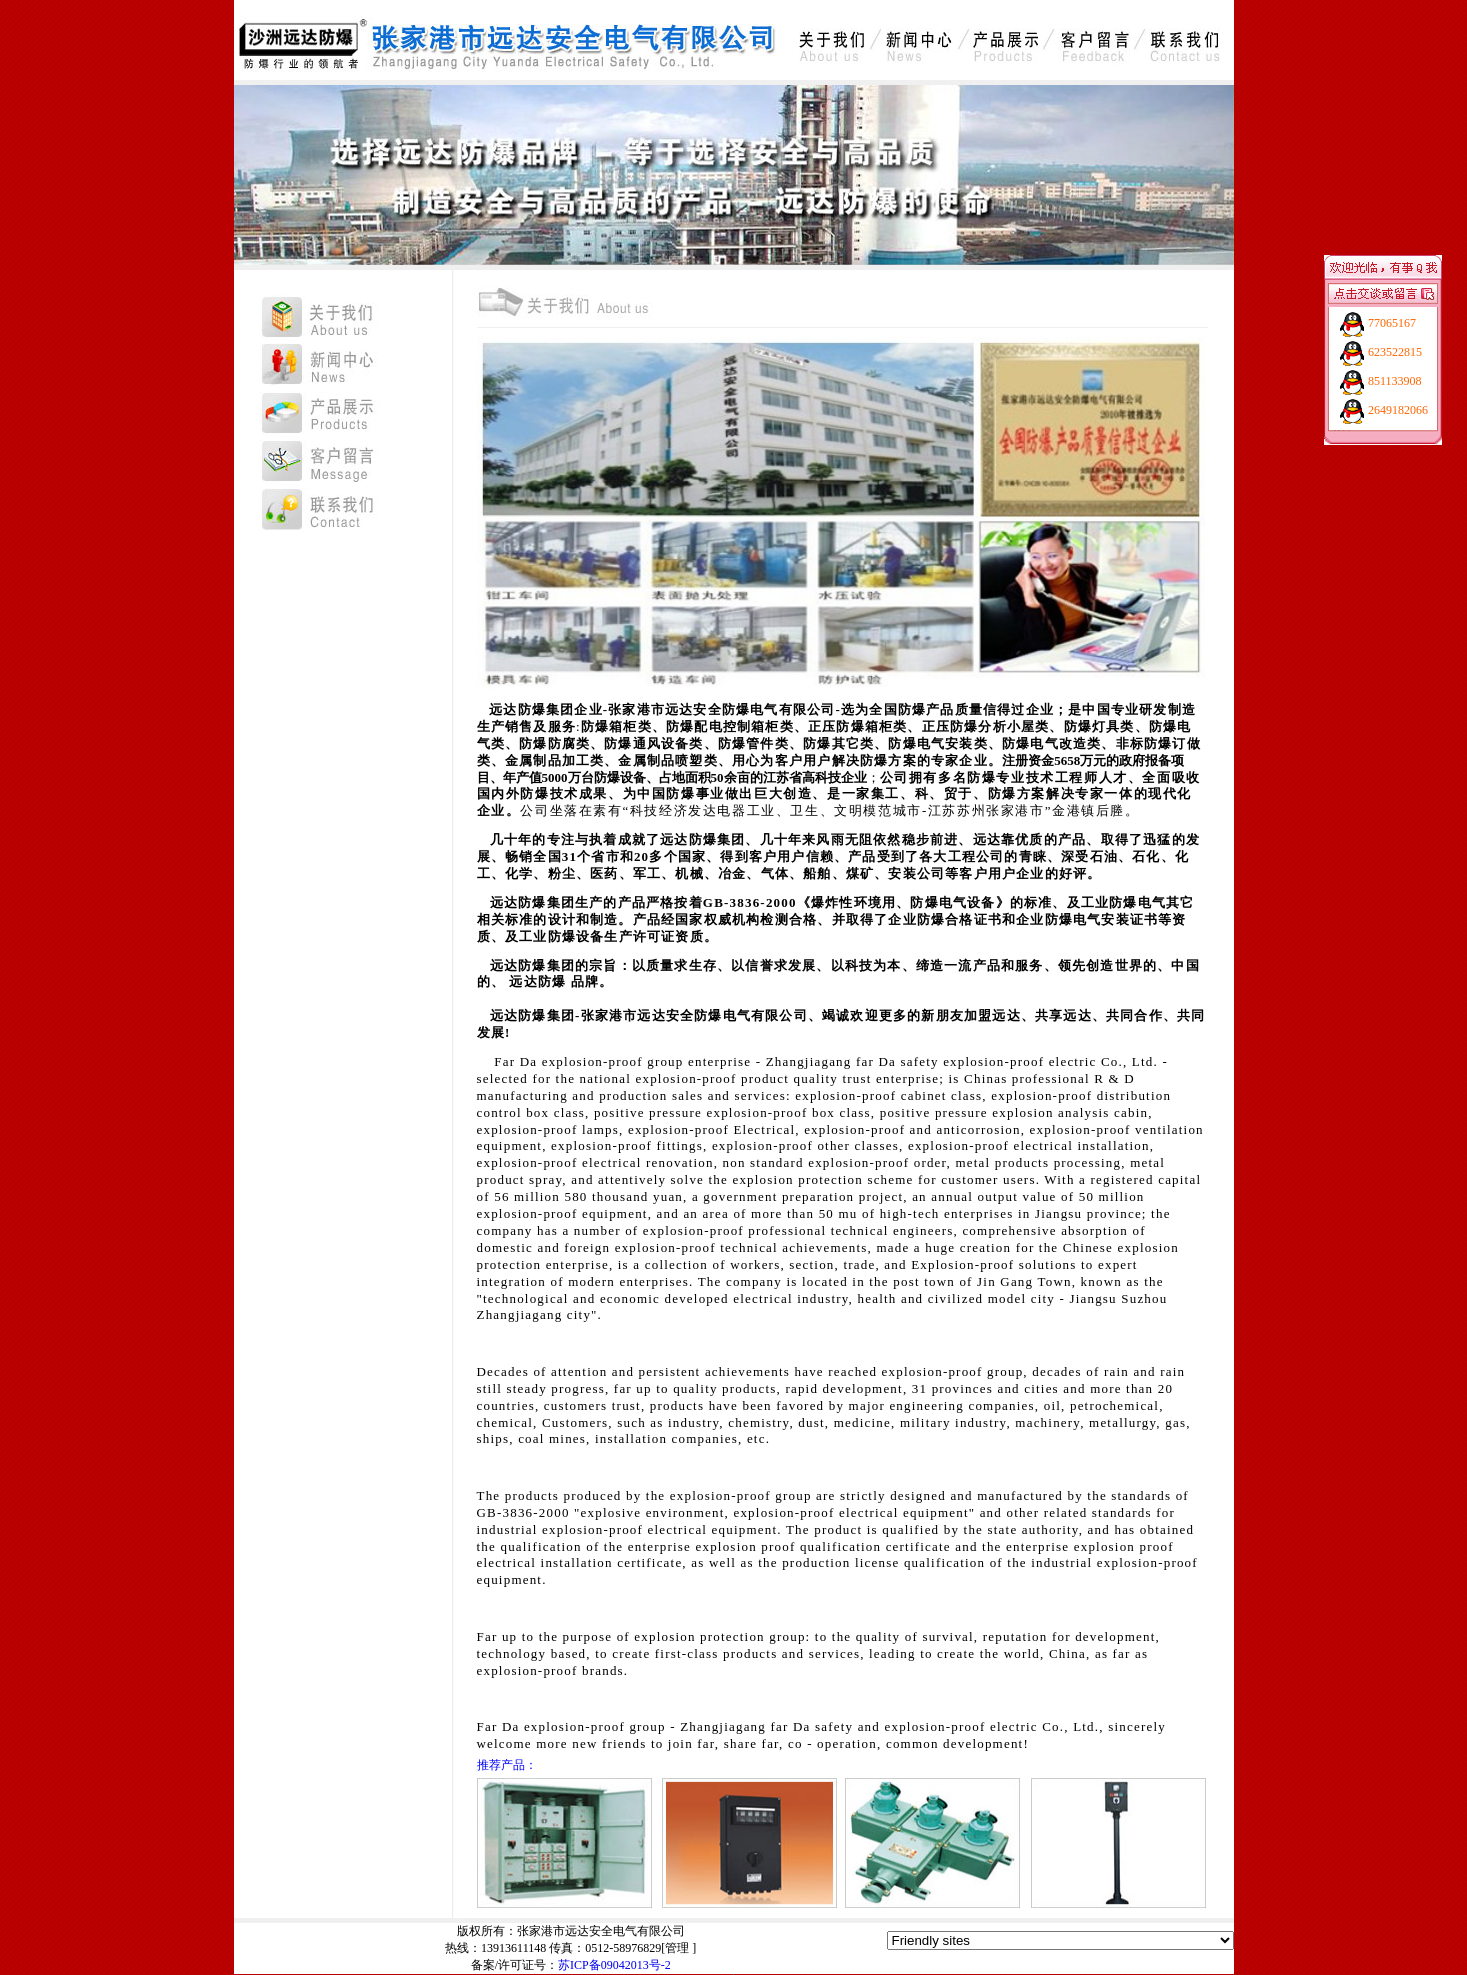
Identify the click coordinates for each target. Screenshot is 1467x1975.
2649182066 (1398, 410)
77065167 (1392, 323)
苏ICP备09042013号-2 (614, 1965)
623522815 (1395, 352)
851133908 (1395, 381)
